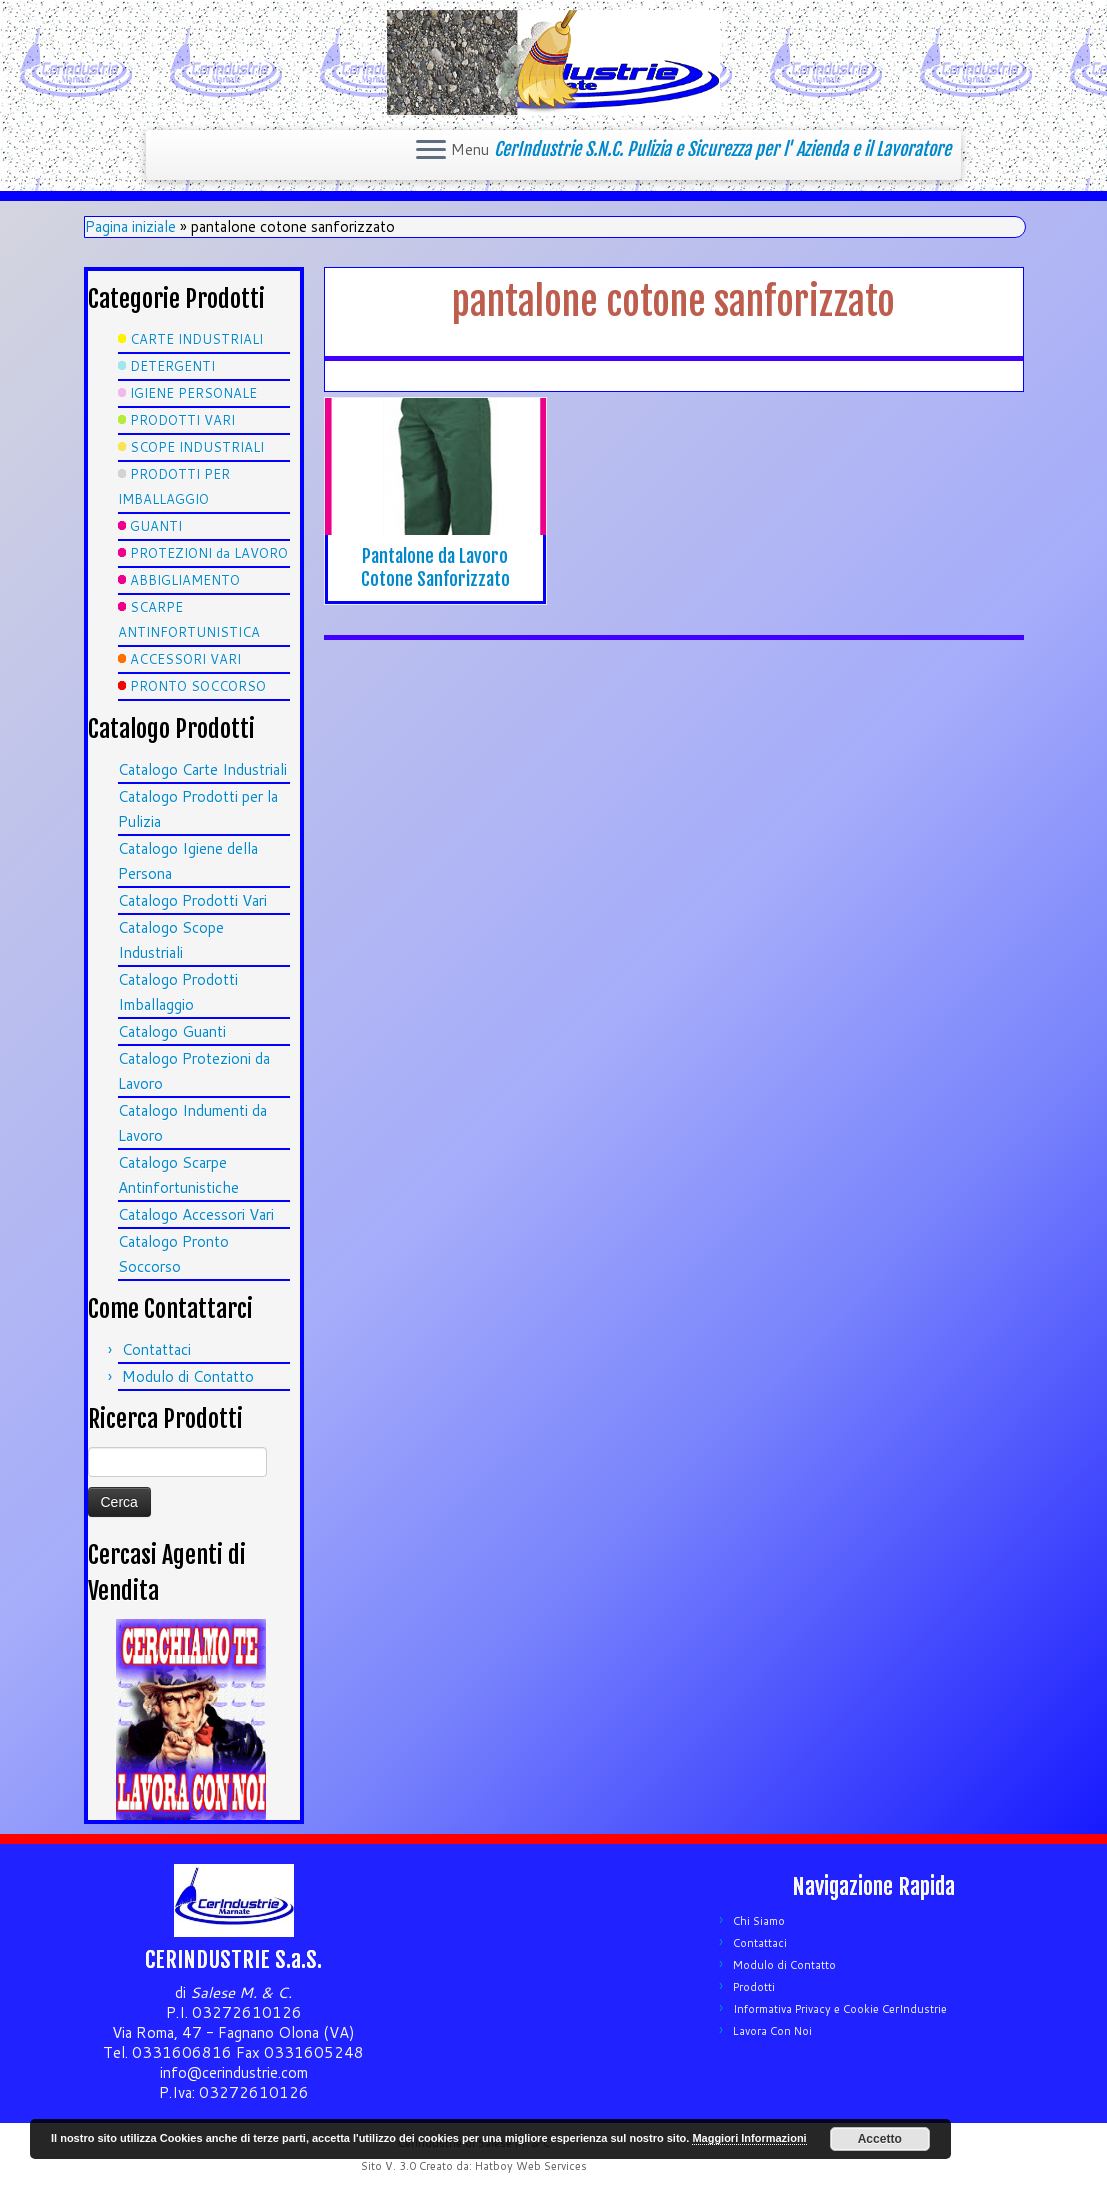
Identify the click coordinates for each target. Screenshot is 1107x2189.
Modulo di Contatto (188, 1376)
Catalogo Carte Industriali (202, 769)
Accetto (880, 2139)
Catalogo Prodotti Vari (192, 900)
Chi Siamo (759, 1921)
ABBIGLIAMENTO (185, 580)
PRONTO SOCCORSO (198, 686)
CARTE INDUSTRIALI (196, 339)
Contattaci (156, 1349)
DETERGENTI (172, 366)
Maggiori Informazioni (749, 2138)
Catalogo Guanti (172, 1031)
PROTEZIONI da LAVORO (209, 553)
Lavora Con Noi (772, 2031)
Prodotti (754, 1987)
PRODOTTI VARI (182, 420)
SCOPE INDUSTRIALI (197, 447)
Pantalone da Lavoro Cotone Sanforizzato (435, 567)
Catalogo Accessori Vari (196, 1214)
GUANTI (156, 526)
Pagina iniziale (130, 226)
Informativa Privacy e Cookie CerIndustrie (840, 2009)
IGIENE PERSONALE (193, 393)
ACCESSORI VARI (185, 659)
